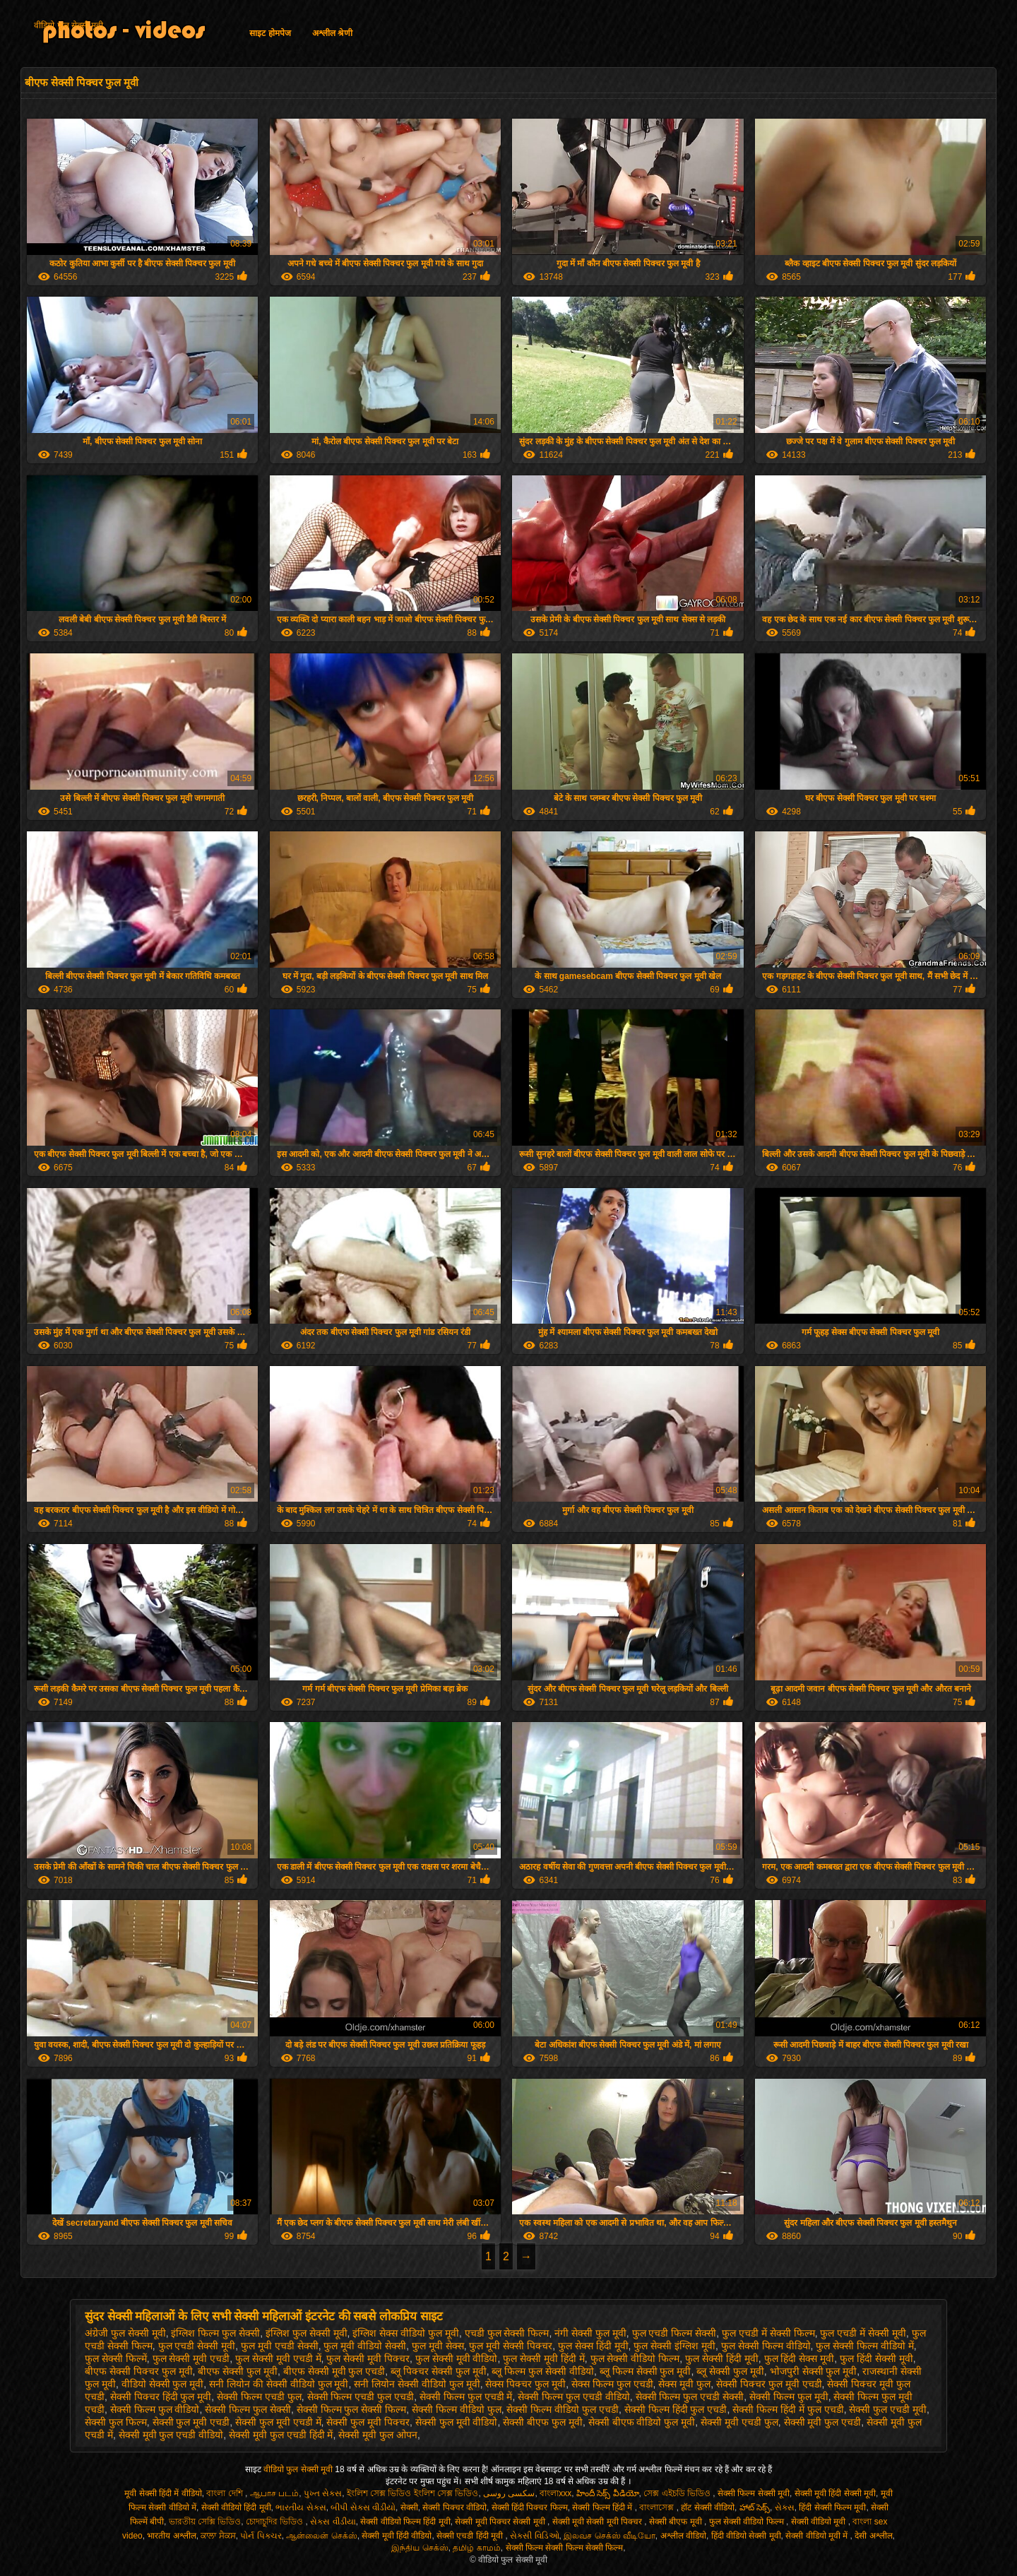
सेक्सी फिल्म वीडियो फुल (456, 2409)
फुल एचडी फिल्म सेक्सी (674, 2333)
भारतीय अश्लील (171, 2536)
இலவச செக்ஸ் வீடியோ (609, 2536)
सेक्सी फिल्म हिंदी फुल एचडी (675, 2409)
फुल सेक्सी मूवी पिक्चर (368, 2358)
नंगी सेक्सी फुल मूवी (590, 2333)
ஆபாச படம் (274, 2493)
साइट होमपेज (269, 33)
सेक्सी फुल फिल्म (116, 2422)
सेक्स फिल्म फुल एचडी (612, 2384)
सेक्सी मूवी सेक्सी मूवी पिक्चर (598, 2522)
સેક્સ (785, 2507)
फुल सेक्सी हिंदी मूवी (722, 2358)
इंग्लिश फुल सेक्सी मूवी (306, 2333)
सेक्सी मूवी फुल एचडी (823, 2422)
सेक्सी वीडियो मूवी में (817, 2536)
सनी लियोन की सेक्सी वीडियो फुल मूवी (278, 2384)
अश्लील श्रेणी (332, 33)
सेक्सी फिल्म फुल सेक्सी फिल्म (352, 2409)
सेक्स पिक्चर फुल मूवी (525, 2384)
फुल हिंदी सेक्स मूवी (799, 2358)
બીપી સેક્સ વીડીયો (363, 2507)
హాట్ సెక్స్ (754, 2507)
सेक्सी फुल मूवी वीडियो (456, 2422)
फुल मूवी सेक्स (438, 2345)
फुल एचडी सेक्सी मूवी (197, 2345)
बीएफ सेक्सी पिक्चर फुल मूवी (139, 2371)
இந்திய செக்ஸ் (419, 2548)
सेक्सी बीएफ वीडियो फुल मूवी (642, 2422)
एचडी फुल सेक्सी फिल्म (507, 2333)
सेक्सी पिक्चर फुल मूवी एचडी (769, 2384)
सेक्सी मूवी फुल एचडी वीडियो (171, 2434)
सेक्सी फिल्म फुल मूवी (788, 2396)
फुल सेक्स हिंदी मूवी (593, 2345)
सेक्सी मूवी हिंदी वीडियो (397, 2536)
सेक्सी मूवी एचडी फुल (739, 2422)
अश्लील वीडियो (683, 2536)
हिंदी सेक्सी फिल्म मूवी (832, 2507)
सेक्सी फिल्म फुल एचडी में (466, 2396)
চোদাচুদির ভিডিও (276, 2522)
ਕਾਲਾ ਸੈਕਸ (218, 2536)
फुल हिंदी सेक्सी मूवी (876, 2358)
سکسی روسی (509, 2493)
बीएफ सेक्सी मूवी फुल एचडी (334, 2371)
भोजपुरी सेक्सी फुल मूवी (813, 2371)
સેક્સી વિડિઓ (534, 2536)
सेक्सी (409, 2507)
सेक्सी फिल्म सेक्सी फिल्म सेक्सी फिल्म (565, 2548)
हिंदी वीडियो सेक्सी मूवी (746, 2536)
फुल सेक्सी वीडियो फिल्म (635, 2358)
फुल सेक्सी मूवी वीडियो (456, 2358)
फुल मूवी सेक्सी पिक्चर (510, 2345)
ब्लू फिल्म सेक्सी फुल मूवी (645, 2371)
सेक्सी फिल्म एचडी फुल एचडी (361, 2396)
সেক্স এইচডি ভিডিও (678, 2493)
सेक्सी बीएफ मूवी (676, 2522)
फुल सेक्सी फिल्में (116, 2358)
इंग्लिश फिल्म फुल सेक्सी (215, 2333)
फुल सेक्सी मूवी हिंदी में (544, 2358)
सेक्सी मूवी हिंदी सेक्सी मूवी (835, 2493)
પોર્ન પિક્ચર (260, 2536)
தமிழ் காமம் (476, 2548)
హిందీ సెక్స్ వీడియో (607, 2493)
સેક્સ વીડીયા (332, 2522)
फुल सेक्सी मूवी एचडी (191, 2358)
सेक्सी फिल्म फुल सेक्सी (248, 2409)
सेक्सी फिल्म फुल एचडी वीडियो (574, 2396)
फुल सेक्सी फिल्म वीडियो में (865, 2345)
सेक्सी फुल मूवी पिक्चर (368, 2422)
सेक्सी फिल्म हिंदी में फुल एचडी (787, 2409)
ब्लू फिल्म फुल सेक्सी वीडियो (543, 2371)
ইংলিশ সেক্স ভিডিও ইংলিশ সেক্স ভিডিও (413, 2493)
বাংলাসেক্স (657, 2507)
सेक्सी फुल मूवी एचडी (191, 2422)
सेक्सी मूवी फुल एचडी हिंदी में (281, 2434)
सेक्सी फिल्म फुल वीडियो (155, 2409)
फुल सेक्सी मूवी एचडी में (278, 2358)
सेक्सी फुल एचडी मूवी (888, 2409)
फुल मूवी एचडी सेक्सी (280, 2345)
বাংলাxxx (555, 2493)
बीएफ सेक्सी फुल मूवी (238, 2371)
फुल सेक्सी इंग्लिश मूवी (674, 2345)
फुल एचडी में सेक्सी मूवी (863, 2333)
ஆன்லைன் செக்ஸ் (321, 2536)
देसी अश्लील (873, 2536)
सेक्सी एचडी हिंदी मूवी (470, 2536)
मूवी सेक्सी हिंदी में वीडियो (162, 2493)
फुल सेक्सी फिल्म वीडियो (766, 2345)
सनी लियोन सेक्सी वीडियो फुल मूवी (417, 2384)
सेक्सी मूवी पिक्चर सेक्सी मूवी (501, 2522)
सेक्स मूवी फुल (684, 2384)
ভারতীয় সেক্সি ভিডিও (205, 2522)
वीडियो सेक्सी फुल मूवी (162, 2384)
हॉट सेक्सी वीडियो (707, 2507)
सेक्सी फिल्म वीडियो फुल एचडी (562, 2409)
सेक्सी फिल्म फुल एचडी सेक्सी (690, 2396)
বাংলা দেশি (225, 2493)
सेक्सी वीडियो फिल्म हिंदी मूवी (405, 2522)
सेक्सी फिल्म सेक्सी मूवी (754, 2493)
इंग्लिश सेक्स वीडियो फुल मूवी (405, 2333)
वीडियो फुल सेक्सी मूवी (68, 25)
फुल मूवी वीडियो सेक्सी (364, 2345)
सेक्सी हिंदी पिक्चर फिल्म (530, 2507)
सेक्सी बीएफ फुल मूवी (543, 2422)
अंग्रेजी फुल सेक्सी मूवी (125, 2333)
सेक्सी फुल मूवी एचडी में (278, 2422)
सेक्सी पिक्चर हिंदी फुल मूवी (161, 2396)
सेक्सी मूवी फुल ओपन (377, 2434)
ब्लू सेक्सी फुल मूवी (730, 2371)
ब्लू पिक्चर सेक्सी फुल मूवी (439, 2371)
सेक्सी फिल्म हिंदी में (603, 2507)
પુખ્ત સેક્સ (323, 2493)
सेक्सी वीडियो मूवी (819, 2522)
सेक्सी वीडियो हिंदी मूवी (236, 2507)
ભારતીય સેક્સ (300, 2507)
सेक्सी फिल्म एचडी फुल (259, 2396)
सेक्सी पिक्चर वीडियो (454, 2507)
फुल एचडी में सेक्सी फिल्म (768, 2333)
